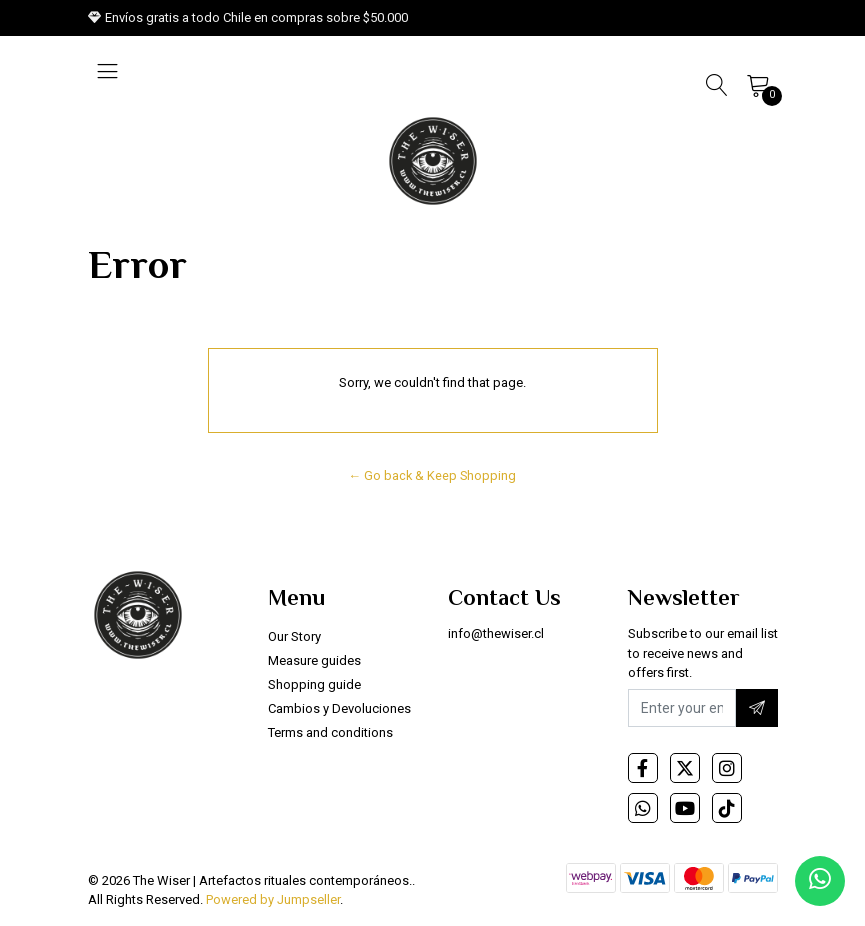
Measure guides (314, 660)
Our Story (294, 636)
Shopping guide (314, 684)
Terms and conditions (330, 732)
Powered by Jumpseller (273, 899)
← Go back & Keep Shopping (433, 475)
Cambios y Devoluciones (339, 708)
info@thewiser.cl (496, 633)
